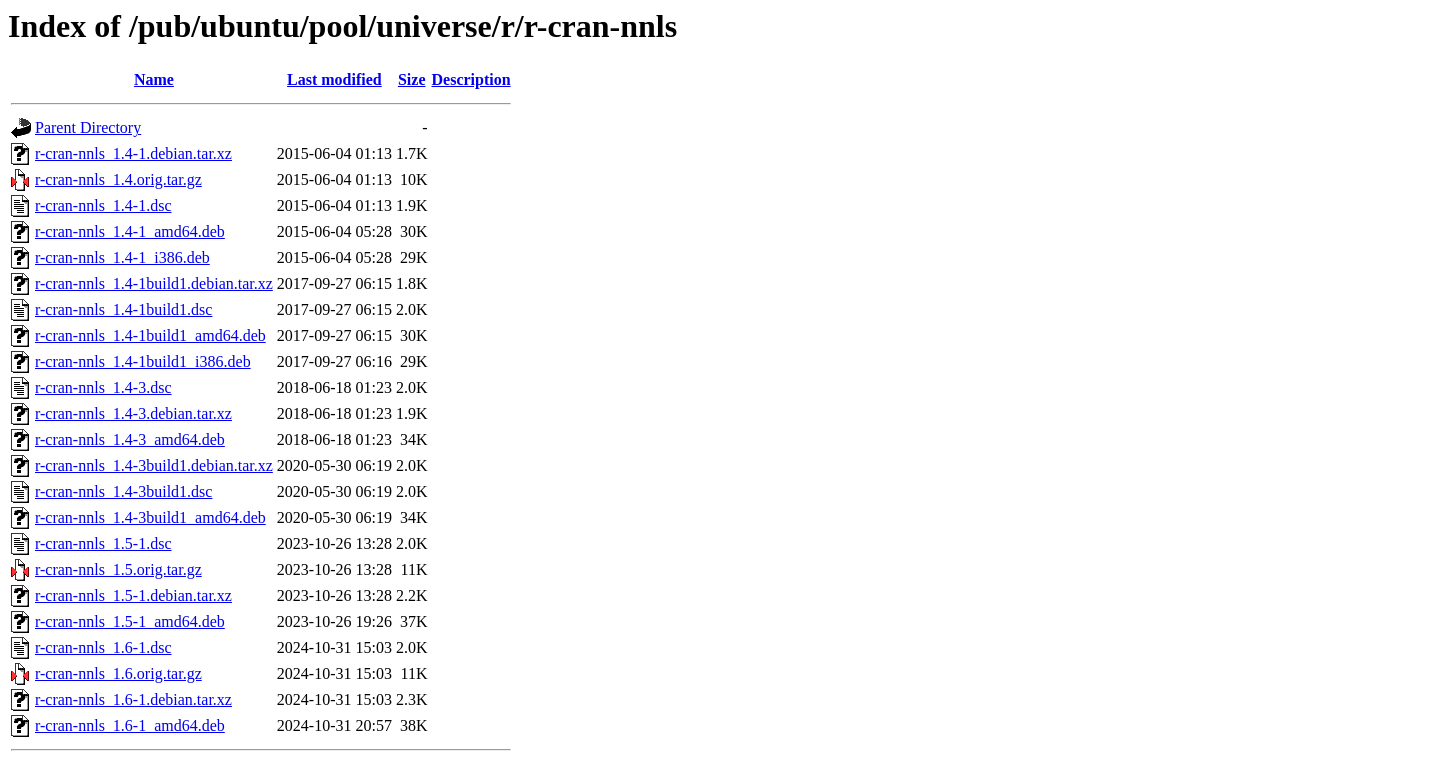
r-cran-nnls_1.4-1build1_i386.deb (143, 361)
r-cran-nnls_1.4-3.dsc (103, 387)
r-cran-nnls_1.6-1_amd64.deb (130, 725)
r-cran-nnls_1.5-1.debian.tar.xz (133, 595)
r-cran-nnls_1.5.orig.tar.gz (118, 569)
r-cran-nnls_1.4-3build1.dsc (123, 491)
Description (471, 79)
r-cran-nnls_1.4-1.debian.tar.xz (133, 153)
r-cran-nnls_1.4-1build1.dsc (123, 309)
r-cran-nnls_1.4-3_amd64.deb (130, 439)
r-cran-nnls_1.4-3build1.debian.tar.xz (154, 465)
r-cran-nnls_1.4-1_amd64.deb (130, 231)
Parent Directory (88, 127)
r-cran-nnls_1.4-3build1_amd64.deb (150, 517)
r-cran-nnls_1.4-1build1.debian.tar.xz (154, 283)
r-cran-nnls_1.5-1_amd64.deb (130, 621)
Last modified (334, 79)
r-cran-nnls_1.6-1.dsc (103, 647)
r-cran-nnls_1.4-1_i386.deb (122, 257)
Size (412, 79)
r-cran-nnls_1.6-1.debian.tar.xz (133, 699)
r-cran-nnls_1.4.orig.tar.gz (118, 179)
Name (154, 79)
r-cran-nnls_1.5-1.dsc (103, 543)
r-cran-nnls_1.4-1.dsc (103, 205)
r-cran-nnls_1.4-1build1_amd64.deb (150, 335)
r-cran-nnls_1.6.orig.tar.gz (118, 673)
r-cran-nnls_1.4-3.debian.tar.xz (133, 413)
